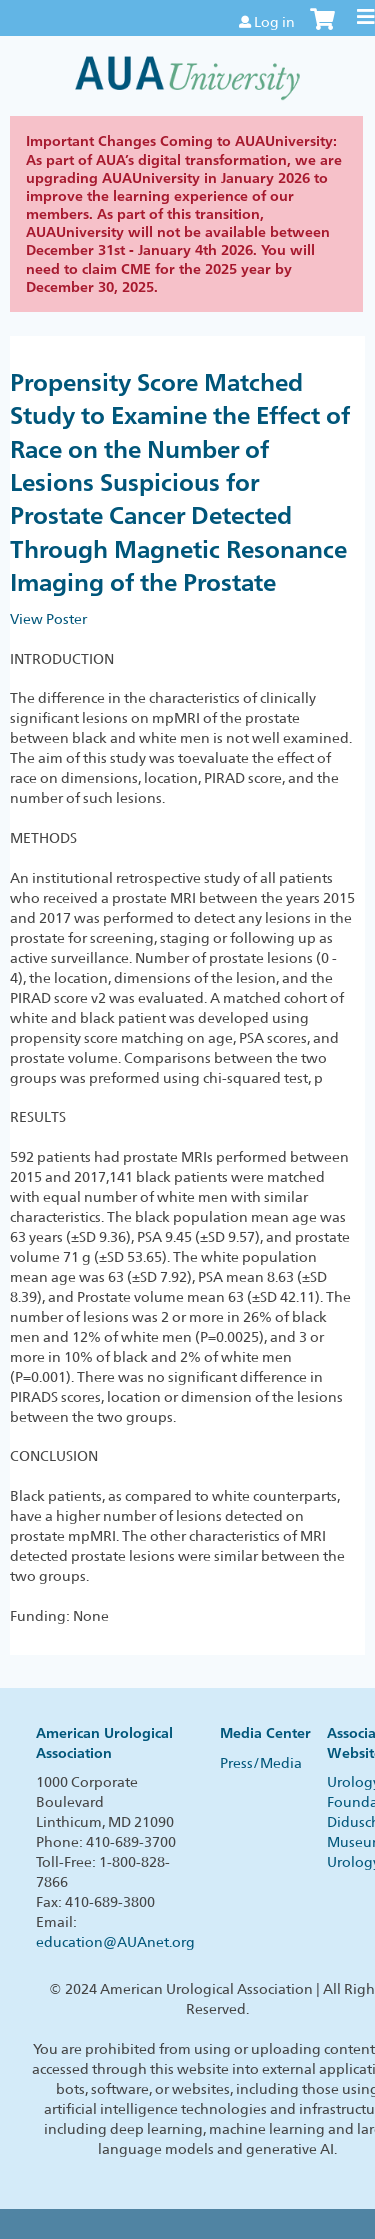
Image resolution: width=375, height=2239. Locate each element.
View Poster (48, 619)
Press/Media (261, 1763)
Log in (274, 22)
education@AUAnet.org (115, 1942)
